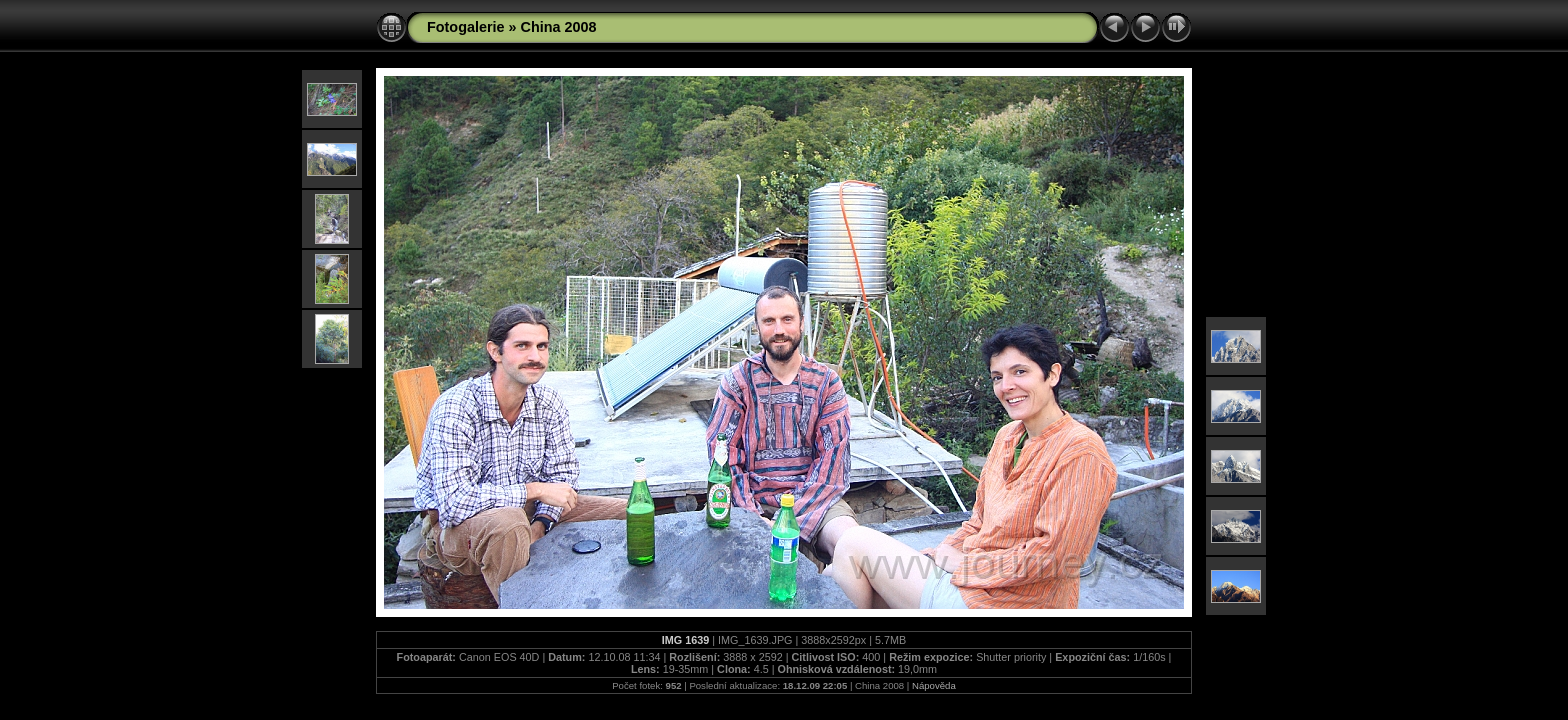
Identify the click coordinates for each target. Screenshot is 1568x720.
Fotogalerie (466, 27)
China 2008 (559, 27)
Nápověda (934, 685)
